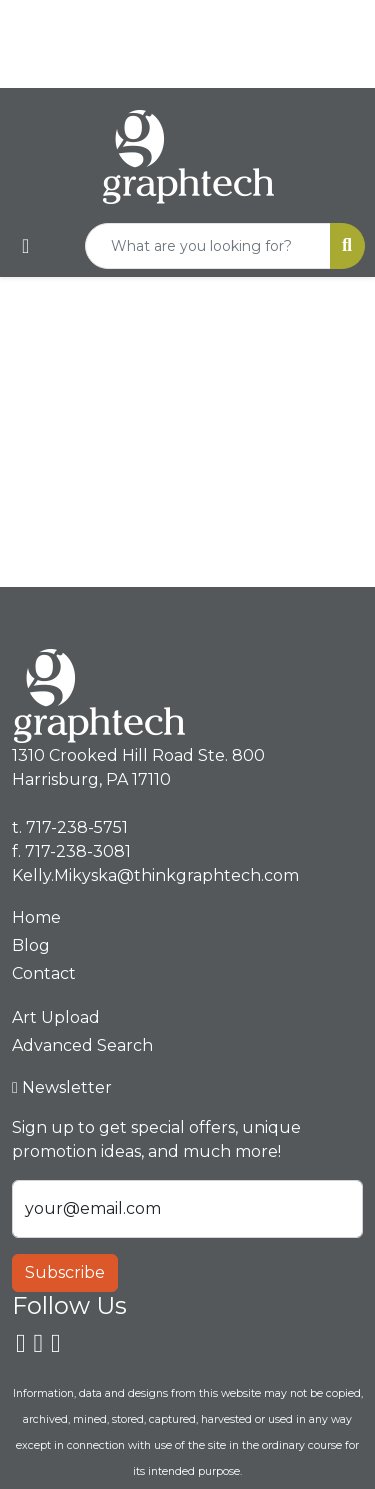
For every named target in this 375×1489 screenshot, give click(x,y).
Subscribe (65, 1272)
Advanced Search (82, 1045)
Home (36, 917)
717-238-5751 (225, 21)
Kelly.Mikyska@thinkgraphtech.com (192, 65)
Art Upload (56, 1017)
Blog (31, 945)
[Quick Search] (208, 246)
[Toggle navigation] (25, 246)
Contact (44, 973)
